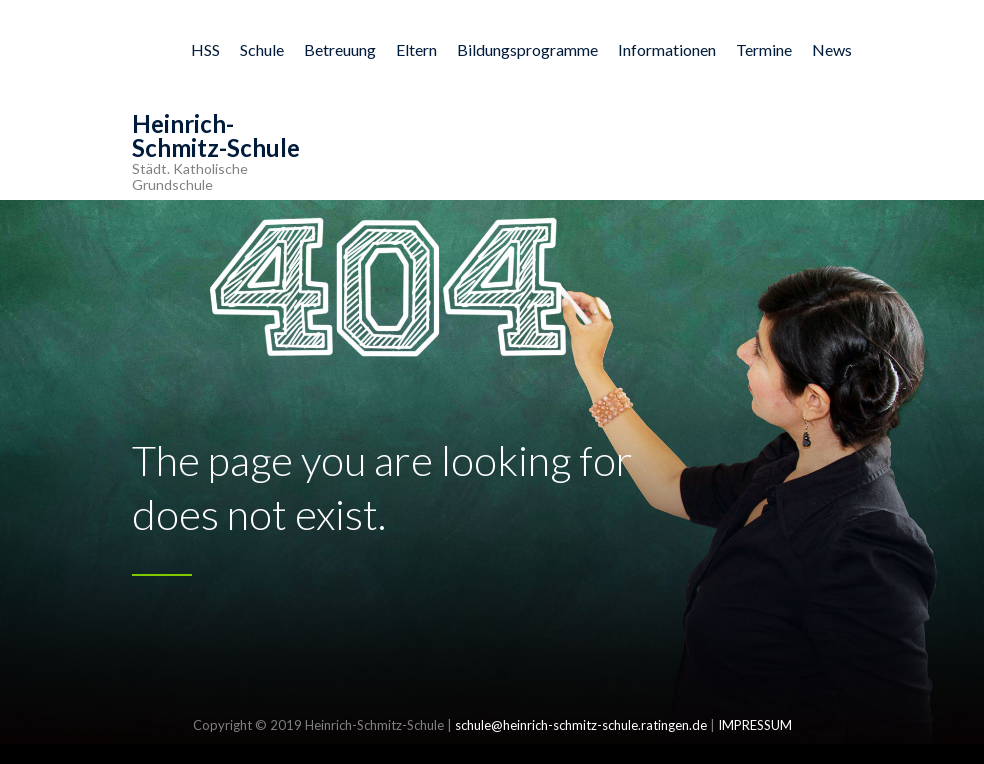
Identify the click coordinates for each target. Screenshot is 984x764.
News (832, 49)
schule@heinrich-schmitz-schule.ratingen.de (581, 725)
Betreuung (340, 49)
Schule (262, 49)
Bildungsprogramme (527, 49)
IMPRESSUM (755, 725)
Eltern (416, 49)
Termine (764, 49)
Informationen (667, 49)
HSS (205, 49)
